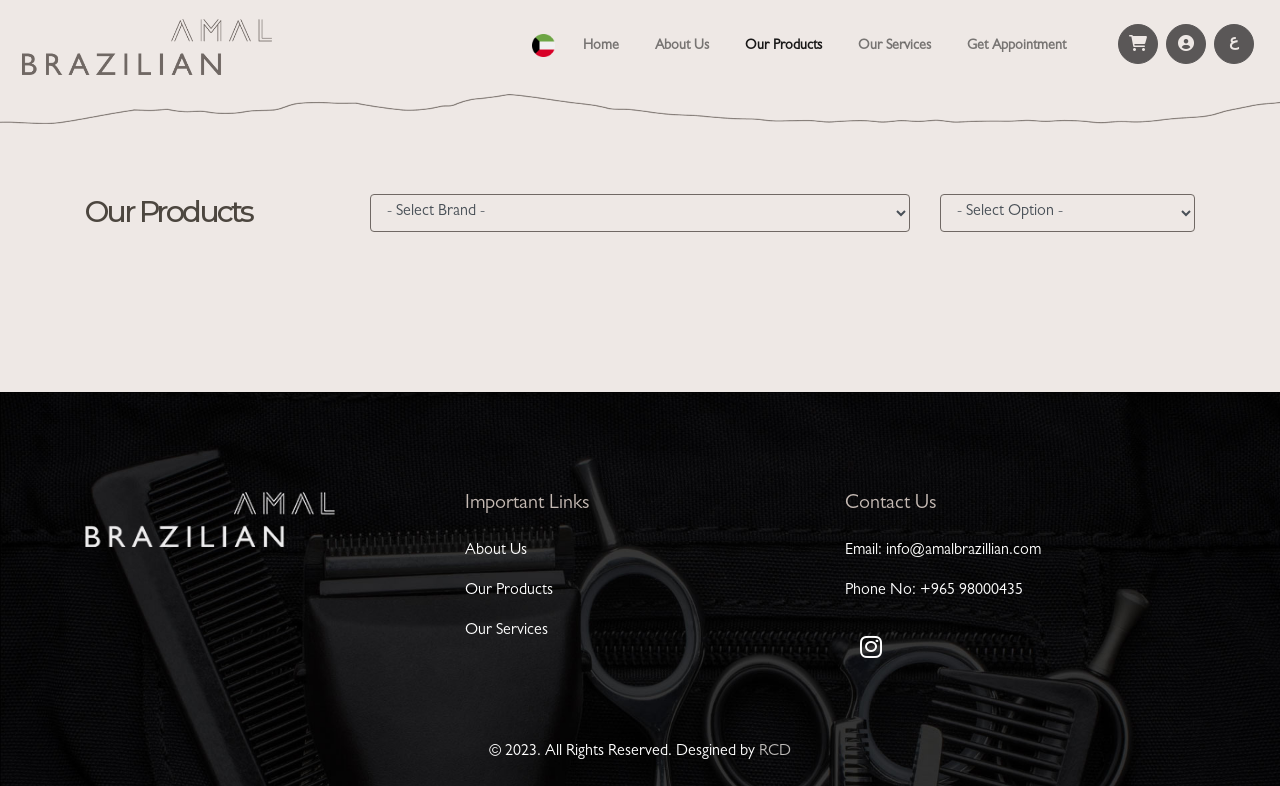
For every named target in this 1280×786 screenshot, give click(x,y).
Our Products (783, 46)
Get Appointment (1016, 46)
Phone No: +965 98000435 (934, 591)
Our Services (894, 46)
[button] (543, 42)
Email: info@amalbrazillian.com (943, 551)
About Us (682, 46)
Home (605, 44)
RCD (775, 752)
